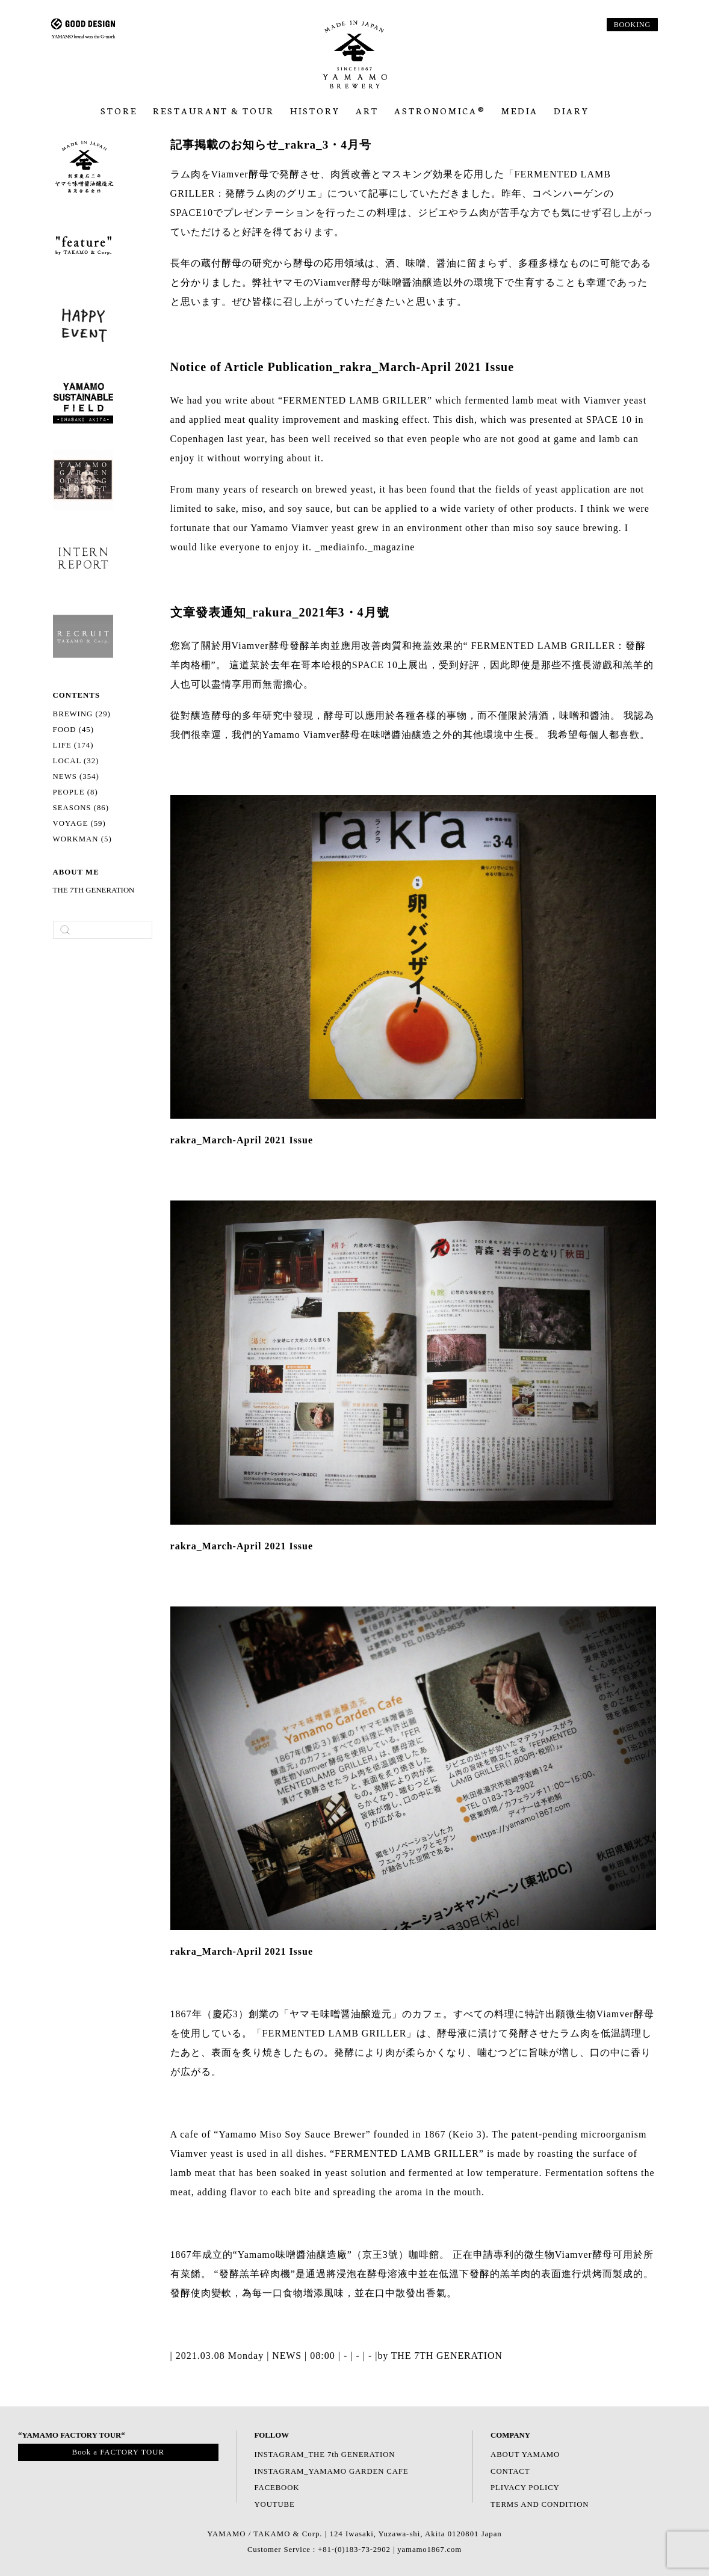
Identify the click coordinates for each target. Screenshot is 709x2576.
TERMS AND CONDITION (540, 2504)
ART (367, 111)
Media (519, 111)
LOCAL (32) (76, 761)
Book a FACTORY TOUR (118, 2452)
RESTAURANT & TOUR (213, 111)
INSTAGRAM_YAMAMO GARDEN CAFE (333, 2471)
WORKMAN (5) (82, 839)
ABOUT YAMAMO (526, 2454)
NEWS (287, 2355)
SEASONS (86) (81, 808)
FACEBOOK (277, 2487)
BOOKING (632, 24)
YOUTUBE (275, 2504)
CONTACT (510, 2471)
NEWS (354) (76, 776)
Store (119, 111)
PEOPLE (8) (75, 792)
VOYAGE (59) (79, 823)
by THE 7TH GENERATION (441, 2355)
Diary (571, 111)
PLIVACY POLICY (526, 2487)
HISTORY (315, 111)
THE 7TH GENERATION (94, 890)
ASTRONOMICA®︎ (440, 111)
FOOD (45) (73, 729)
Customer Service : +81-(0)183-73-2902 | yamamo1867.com (354, 2549)
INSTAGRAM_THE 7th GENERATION (326, 2454)
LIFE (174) (73, 745)
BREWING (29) (82, 714)
